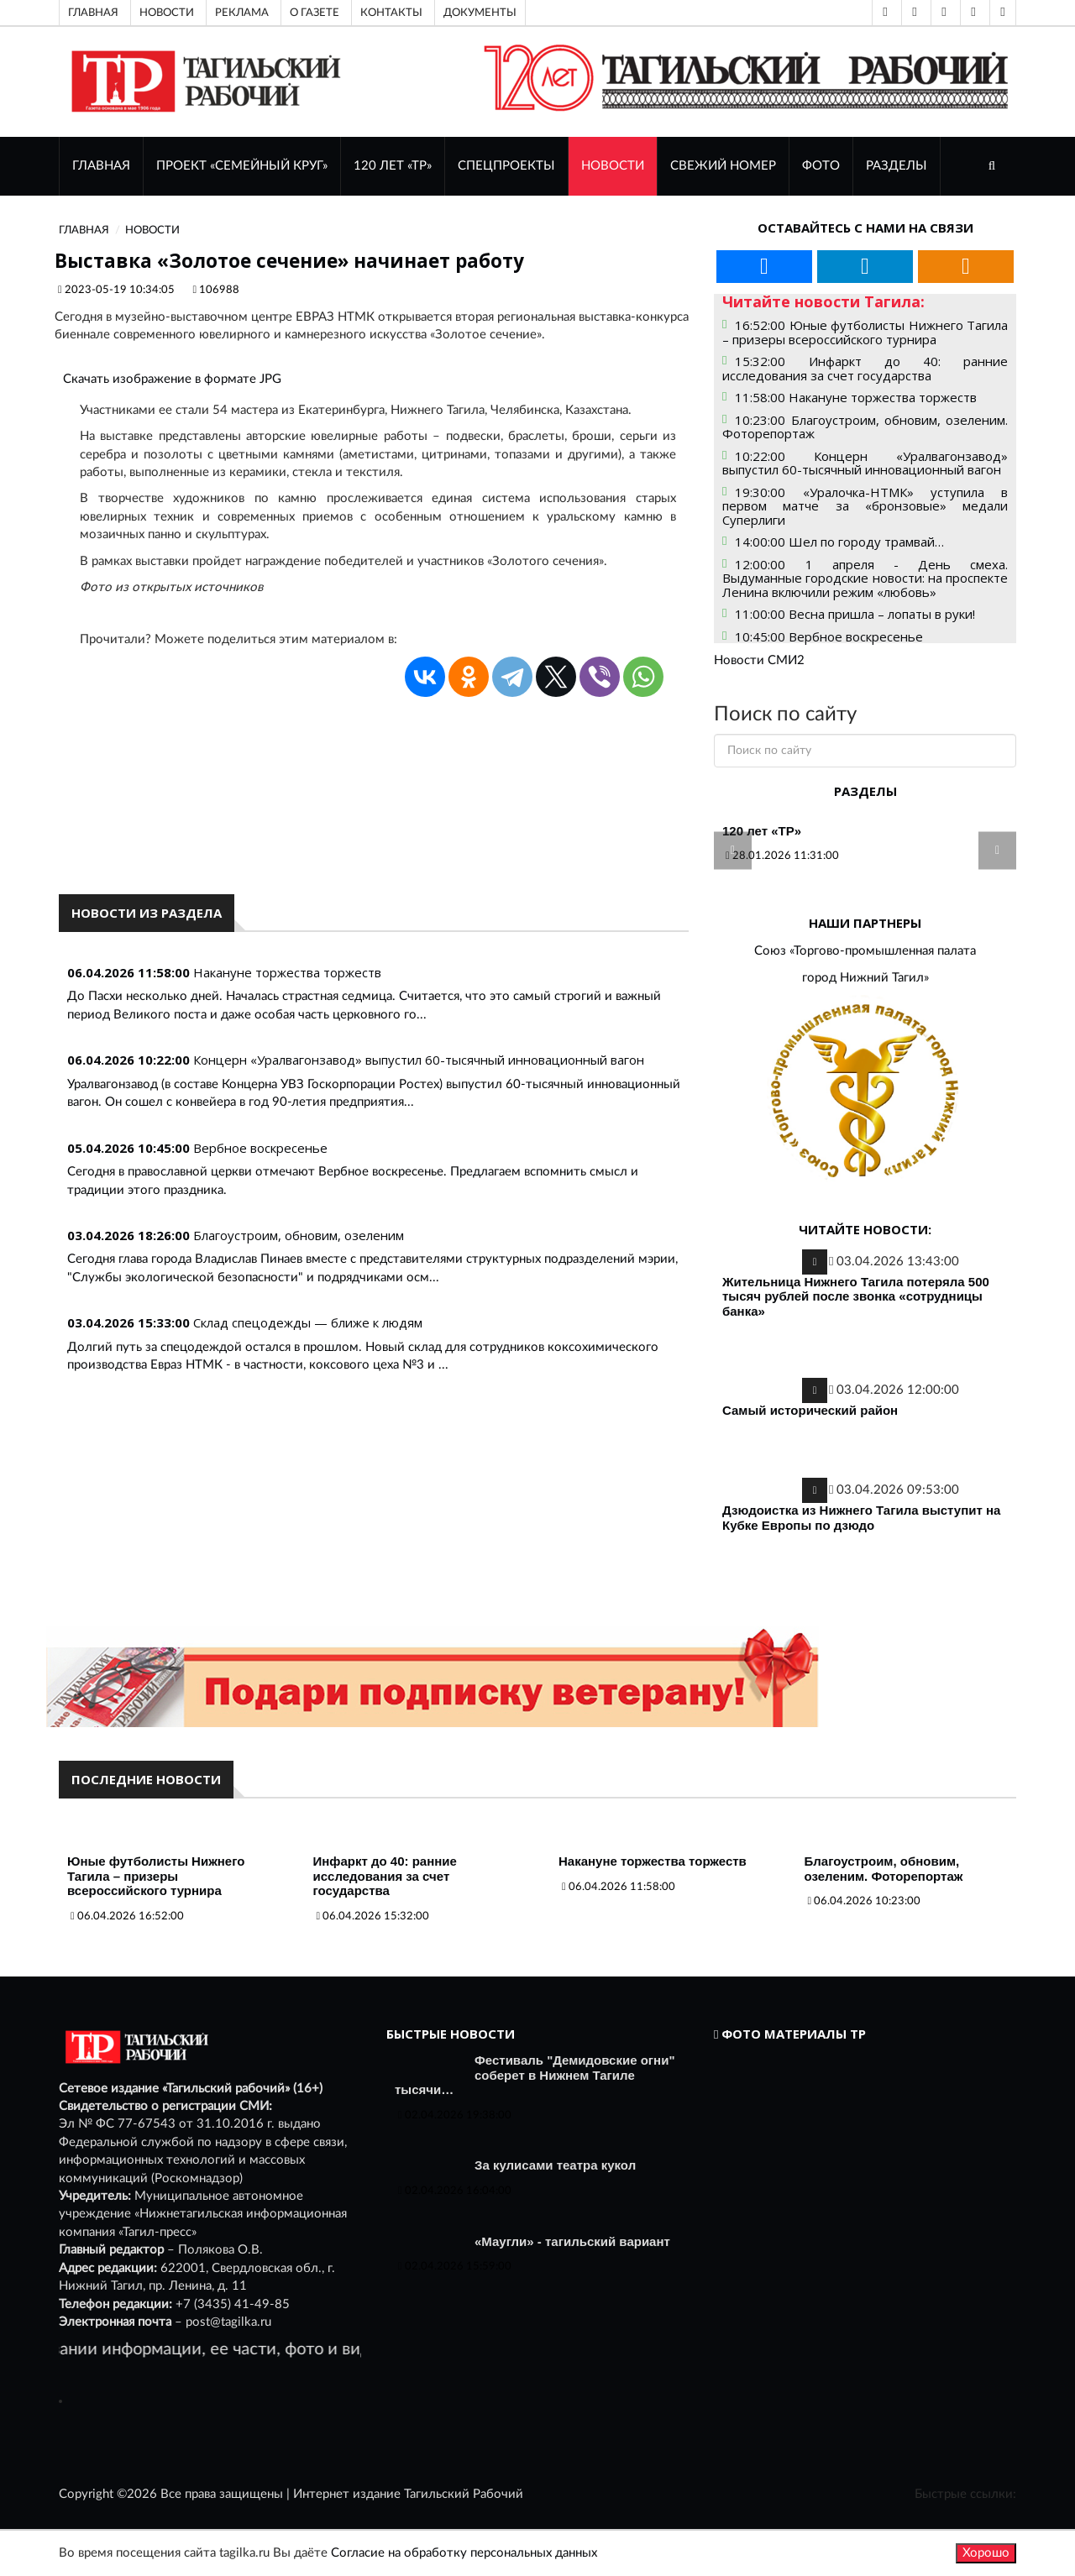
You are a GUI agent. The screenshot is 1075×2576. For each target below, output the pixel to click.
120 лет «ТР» (393, 166)
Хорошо (985, 2553)
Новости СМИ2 (759, 660)
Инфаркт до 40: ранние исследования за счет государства (385, 1876)
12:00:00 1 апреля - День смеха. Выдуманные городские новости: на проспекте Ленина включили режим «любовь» (865, 578)
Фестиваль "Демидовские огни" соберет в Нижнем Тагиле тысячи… (535, 2075)
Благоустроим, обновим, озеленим (298, 1235)
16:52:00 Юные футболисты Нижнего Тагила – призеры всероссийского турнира (865, 332)
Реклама (242, 13)
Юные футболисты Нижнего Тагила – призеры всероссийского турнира (155, 1876)
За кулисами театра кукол (555, 2165)
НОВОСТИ (612, 166)
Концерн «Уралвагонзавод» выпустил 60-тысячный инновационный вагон (418, 1059)
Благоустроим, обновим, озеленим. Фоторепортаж (884, 1868)
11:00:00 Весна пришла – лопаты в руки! (855, 613)
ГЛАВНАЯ (101, 166)
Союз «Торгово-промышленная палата (865, 951)
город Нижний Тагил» (865, 977)
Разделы (896, 166)
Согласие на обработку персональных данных (464, 2553)
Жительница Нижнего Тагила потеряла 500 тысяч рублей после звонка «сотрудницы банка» (855, 1296)
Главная (93, 13)
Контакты (391, 13)
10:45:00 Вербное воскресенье (829, 636)
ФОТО (821, 166)
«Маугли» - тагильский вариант (572, 2241)
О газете (314, 13)
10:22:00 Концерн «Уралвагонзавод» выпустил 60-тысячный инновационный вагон (865, 463)
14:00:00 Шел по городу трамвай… (839, 541)
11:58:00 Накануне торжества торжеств (856, 397)
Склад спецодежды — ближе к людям (307, 1322)
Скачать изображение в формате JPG (172, 379)
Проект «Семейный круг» (242, 166)
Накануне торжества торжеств (287, 972)
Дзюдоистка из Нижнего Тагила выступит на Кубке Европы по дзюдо (861, 1517)
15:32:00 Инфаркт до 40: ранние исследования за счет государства (865, 368)
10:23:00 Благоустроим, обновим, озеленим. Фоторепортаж (865, 426)
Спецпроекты (506, 166)
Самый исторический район (810, 1410)
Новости (166, 13)
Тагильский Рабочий (463, 2494)
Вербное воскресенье (260, 1147)
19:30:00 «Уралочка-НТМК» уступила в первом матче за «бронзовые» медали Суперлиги (865, 506)
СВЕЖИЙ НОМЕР (723, 166)
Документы (480, 13)
